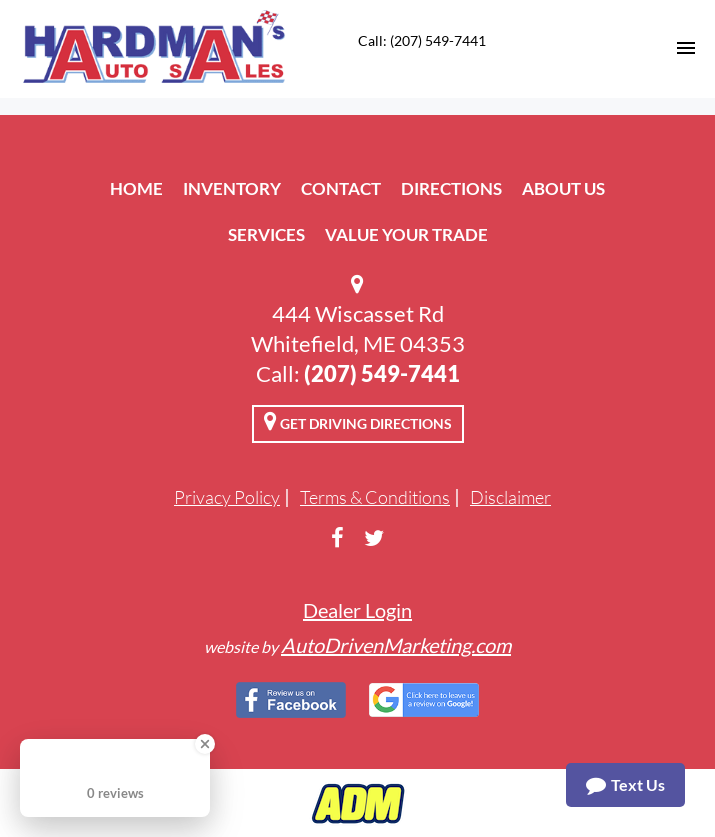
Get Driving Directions (358, 421)
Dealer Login (357, 610)
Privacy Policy (227, 497)
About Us (563, 188)
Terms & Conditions (375, 497)
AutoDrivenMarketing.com (396, 645)
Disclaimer (510, 497)
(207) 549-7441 (382, 373)
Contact (341, 188)
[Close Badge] (205, 744)
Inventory (232, 188)
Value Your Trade (406, 234)
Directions (451, 188)
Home (136, 188)
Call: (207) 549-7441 (422, 40)
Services (266, 234)
